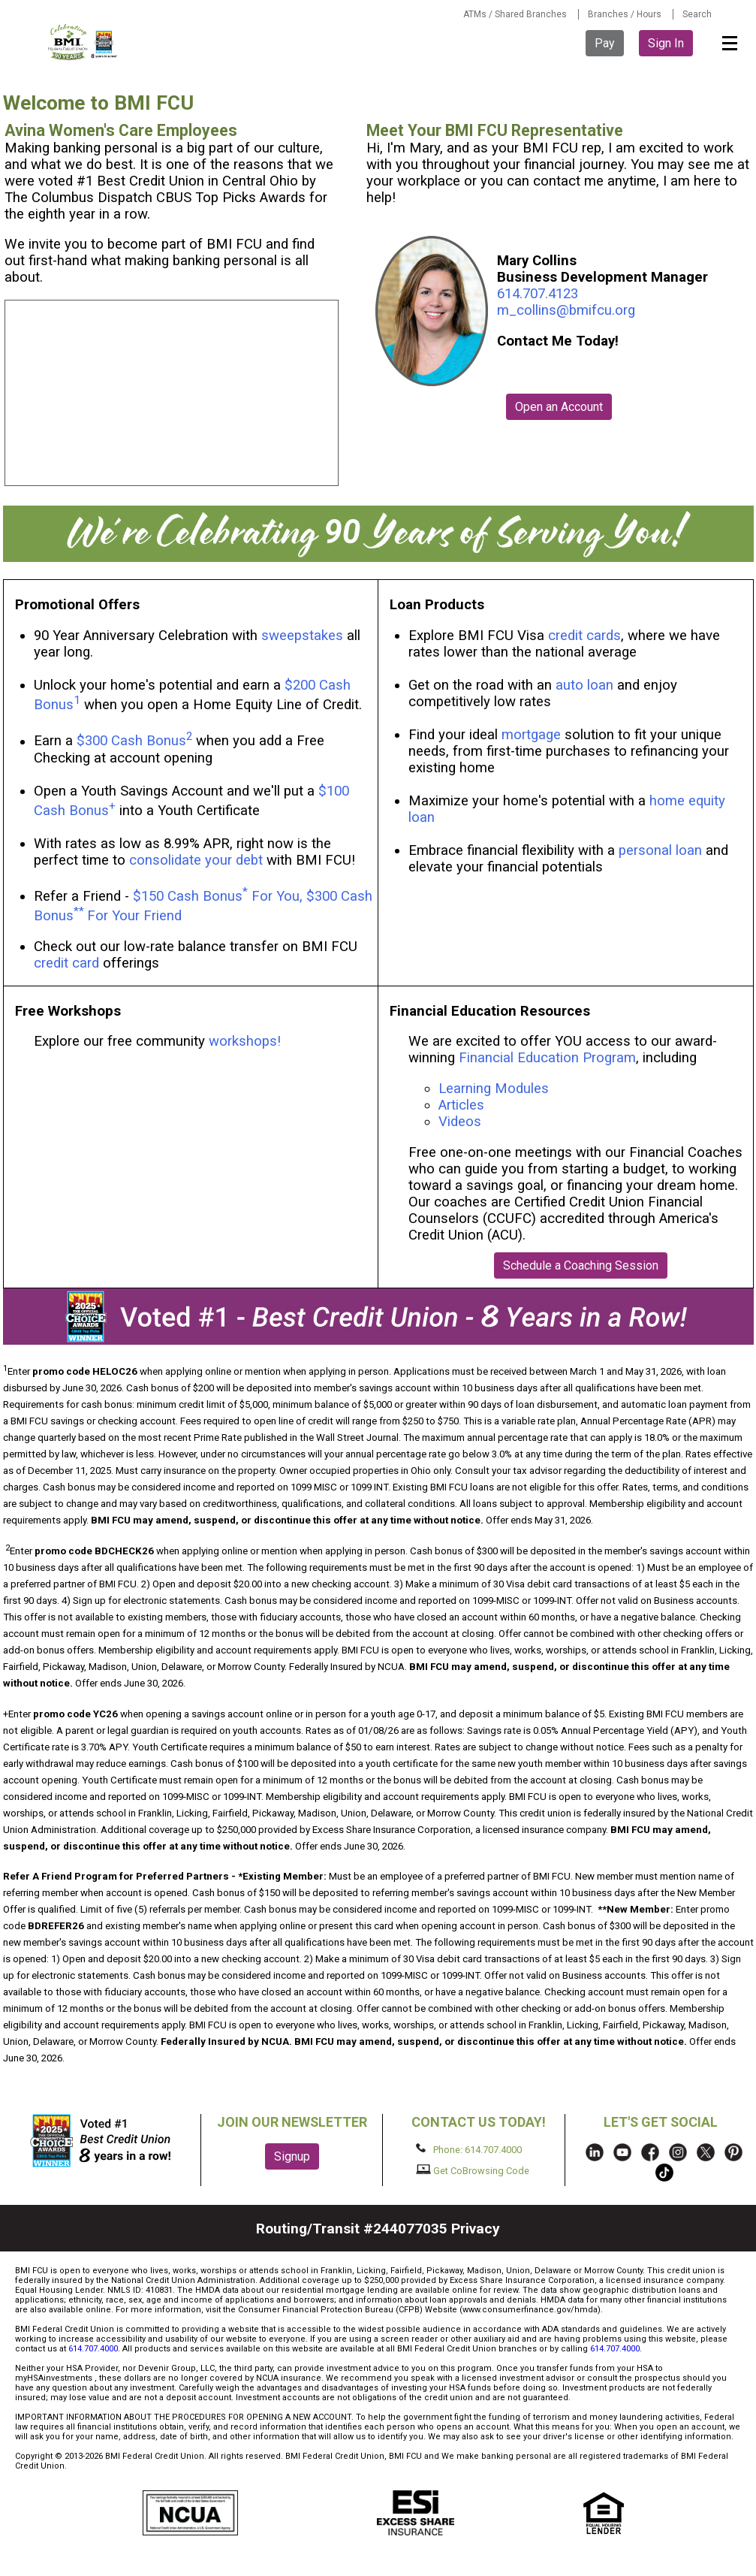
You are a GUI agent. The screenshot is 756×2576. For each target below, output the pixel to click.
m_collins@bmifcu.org (566, 310)
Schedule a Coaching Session (580, 1265)
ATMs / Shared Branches (515, 14)
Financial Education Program (547, 1057)
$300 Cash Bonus (131, 741)
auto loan (584, 685)
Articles (461, 1105)
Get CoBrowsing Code (472, 2170)
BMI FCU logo (83, 42)
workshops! (245, 1041)
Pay (605, 43)
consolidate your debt (196, 860)
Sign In (666, 43)
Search (697, 14)
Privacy (475, 2228)
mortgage (531, 734)
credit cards (584, 635)
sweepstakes (302, 635)
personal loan (660, 850)
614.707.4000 (93, 2349)
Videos (461, 1121)
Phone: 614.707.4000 (469, 2149)
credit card (66, 963)
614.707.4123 (537, 293)
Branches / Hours (624, 14)
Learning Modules (493, 1088)
